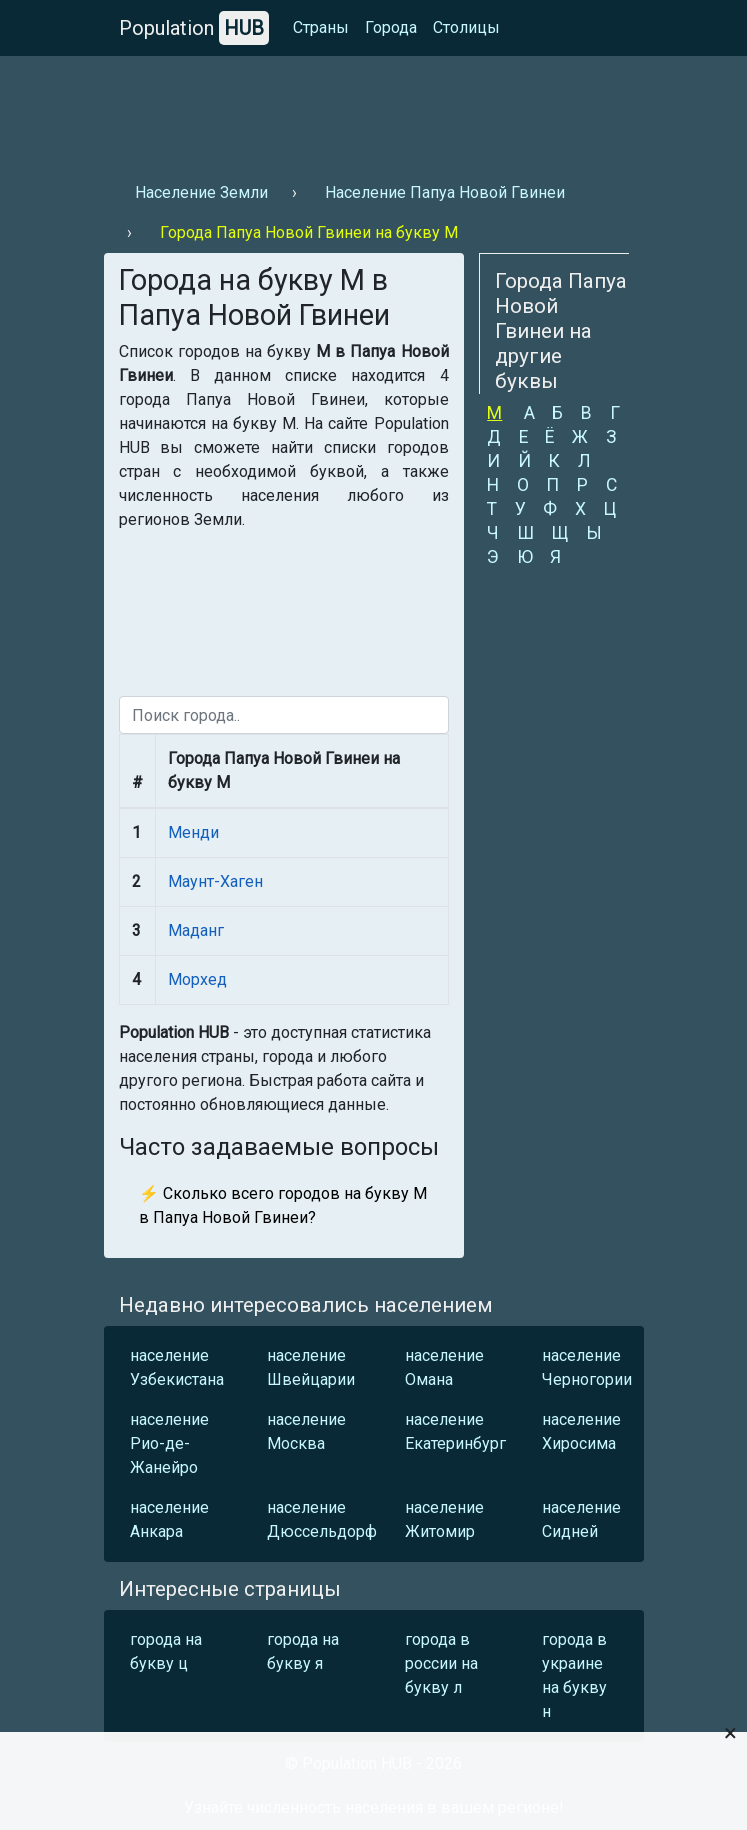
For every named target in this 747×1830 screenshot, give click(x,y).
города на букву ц (166, 1651)
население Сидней (581, 1519)
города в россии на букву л (441, 1663)
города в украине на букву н (574, 1675)
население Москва (306, 1431)
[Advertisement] (374, 111)
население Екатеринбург (451, 1431)
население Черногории (587, 1367)
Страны (321, 27)
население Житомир (444, 1519)
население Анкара (169, 1519)
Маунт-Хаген (215, 881)
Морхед (197, 979)
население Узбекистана (176, 1367)
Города (391, 27)
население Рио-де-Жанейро (169, 1443)
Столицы (466, 27)
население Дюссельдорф (313, 1519)
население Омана (444, 1367)
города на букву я (303, 1651)
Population (194, 28)
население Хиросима (581, 1431)
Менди (193, 832)
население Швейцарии (311, 1367)
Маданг (196, 930)
